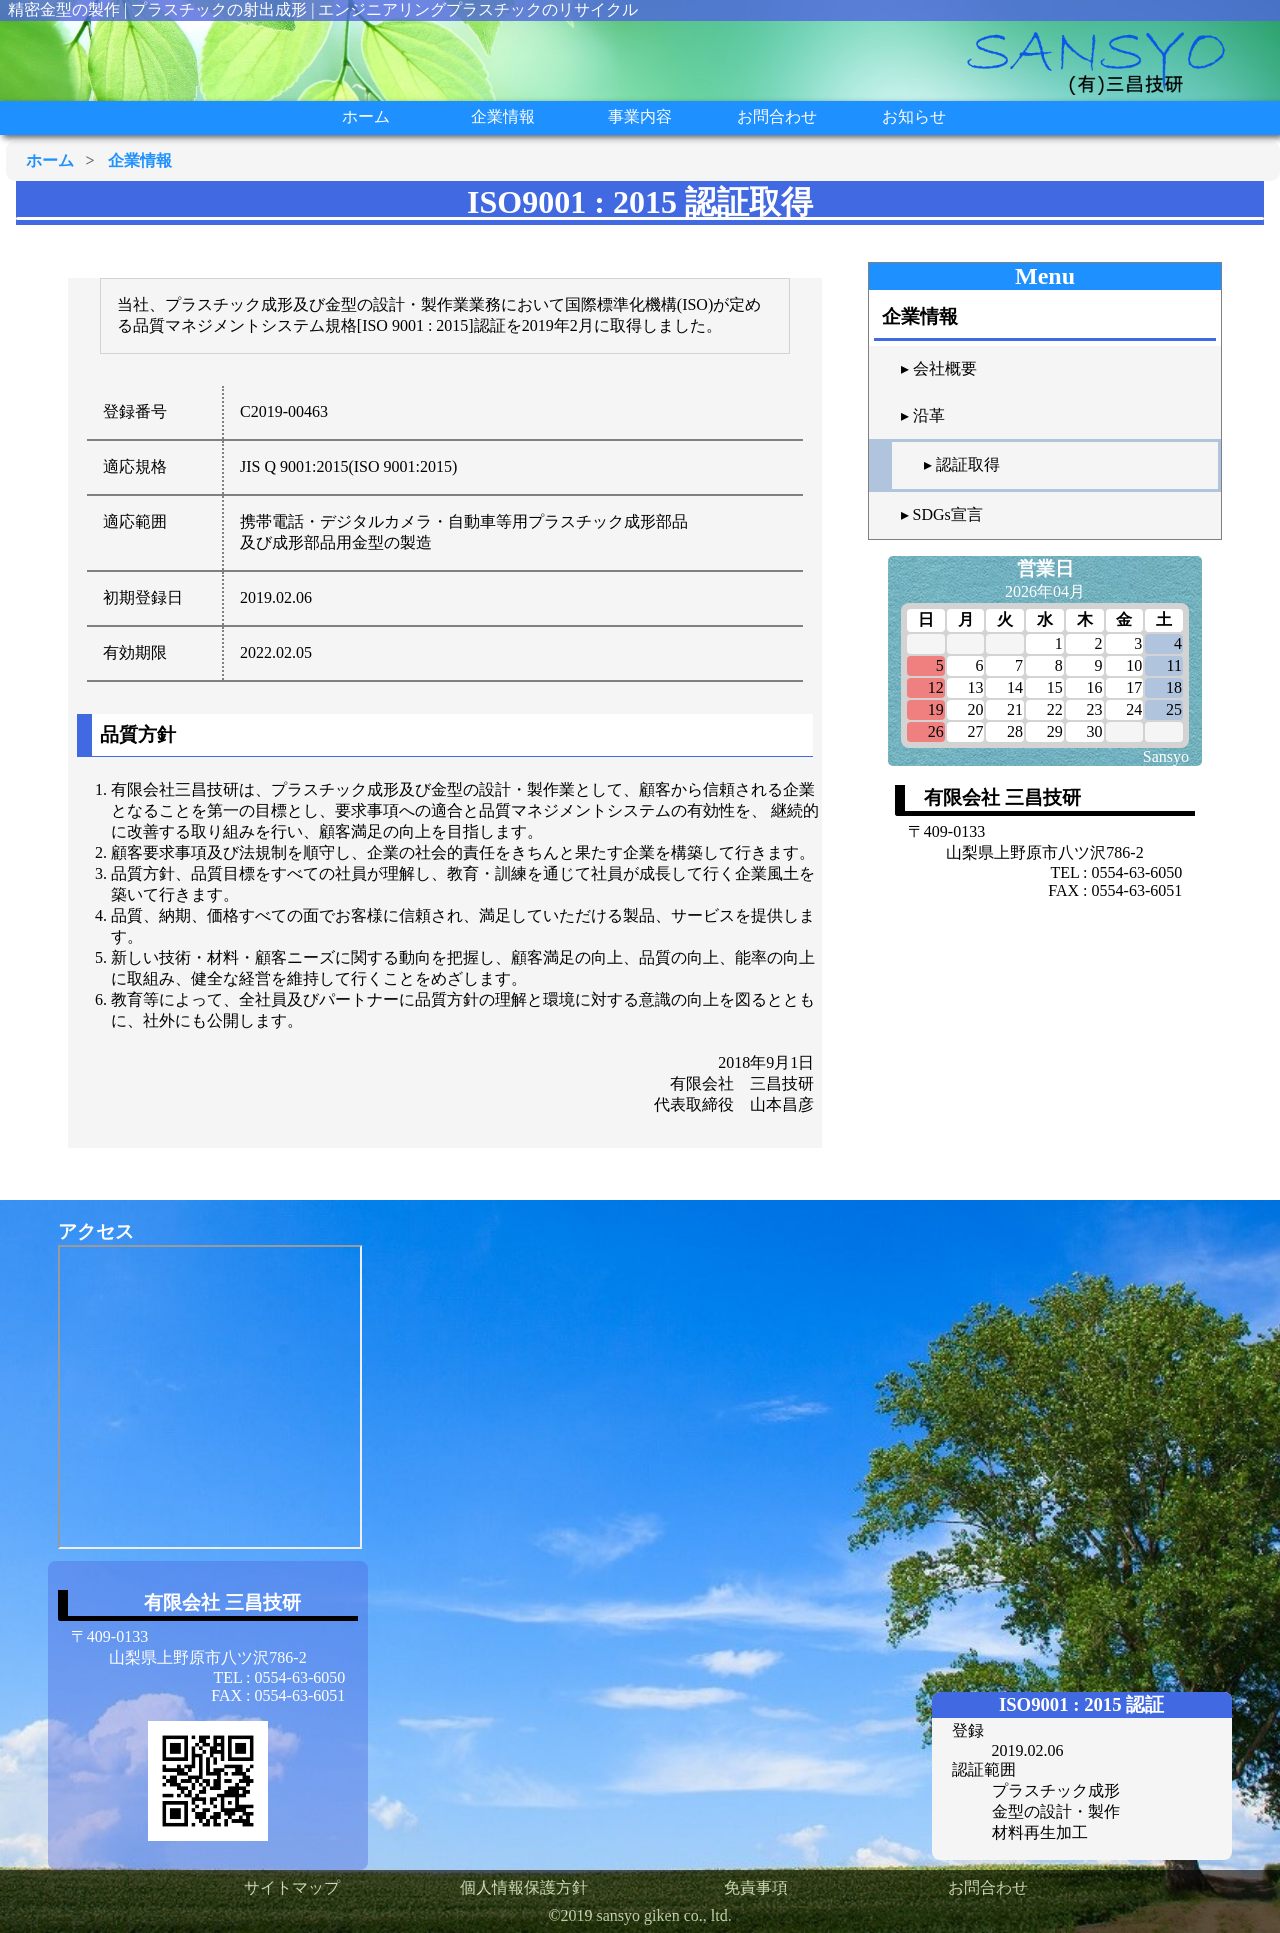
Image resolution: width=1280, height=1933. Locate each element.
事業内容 (640, 116)
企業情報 (503, 116)
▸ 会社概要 (939, 368)
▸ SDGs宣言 (942, 514)
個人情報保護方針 (524, 1887)
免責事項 (756, 1887)
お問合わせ (777, 116)
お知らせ (914, 116)
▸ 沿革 (923, 415)
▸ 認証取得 (962, 464)
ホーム (366, 116)
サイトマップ (292, 1887)
